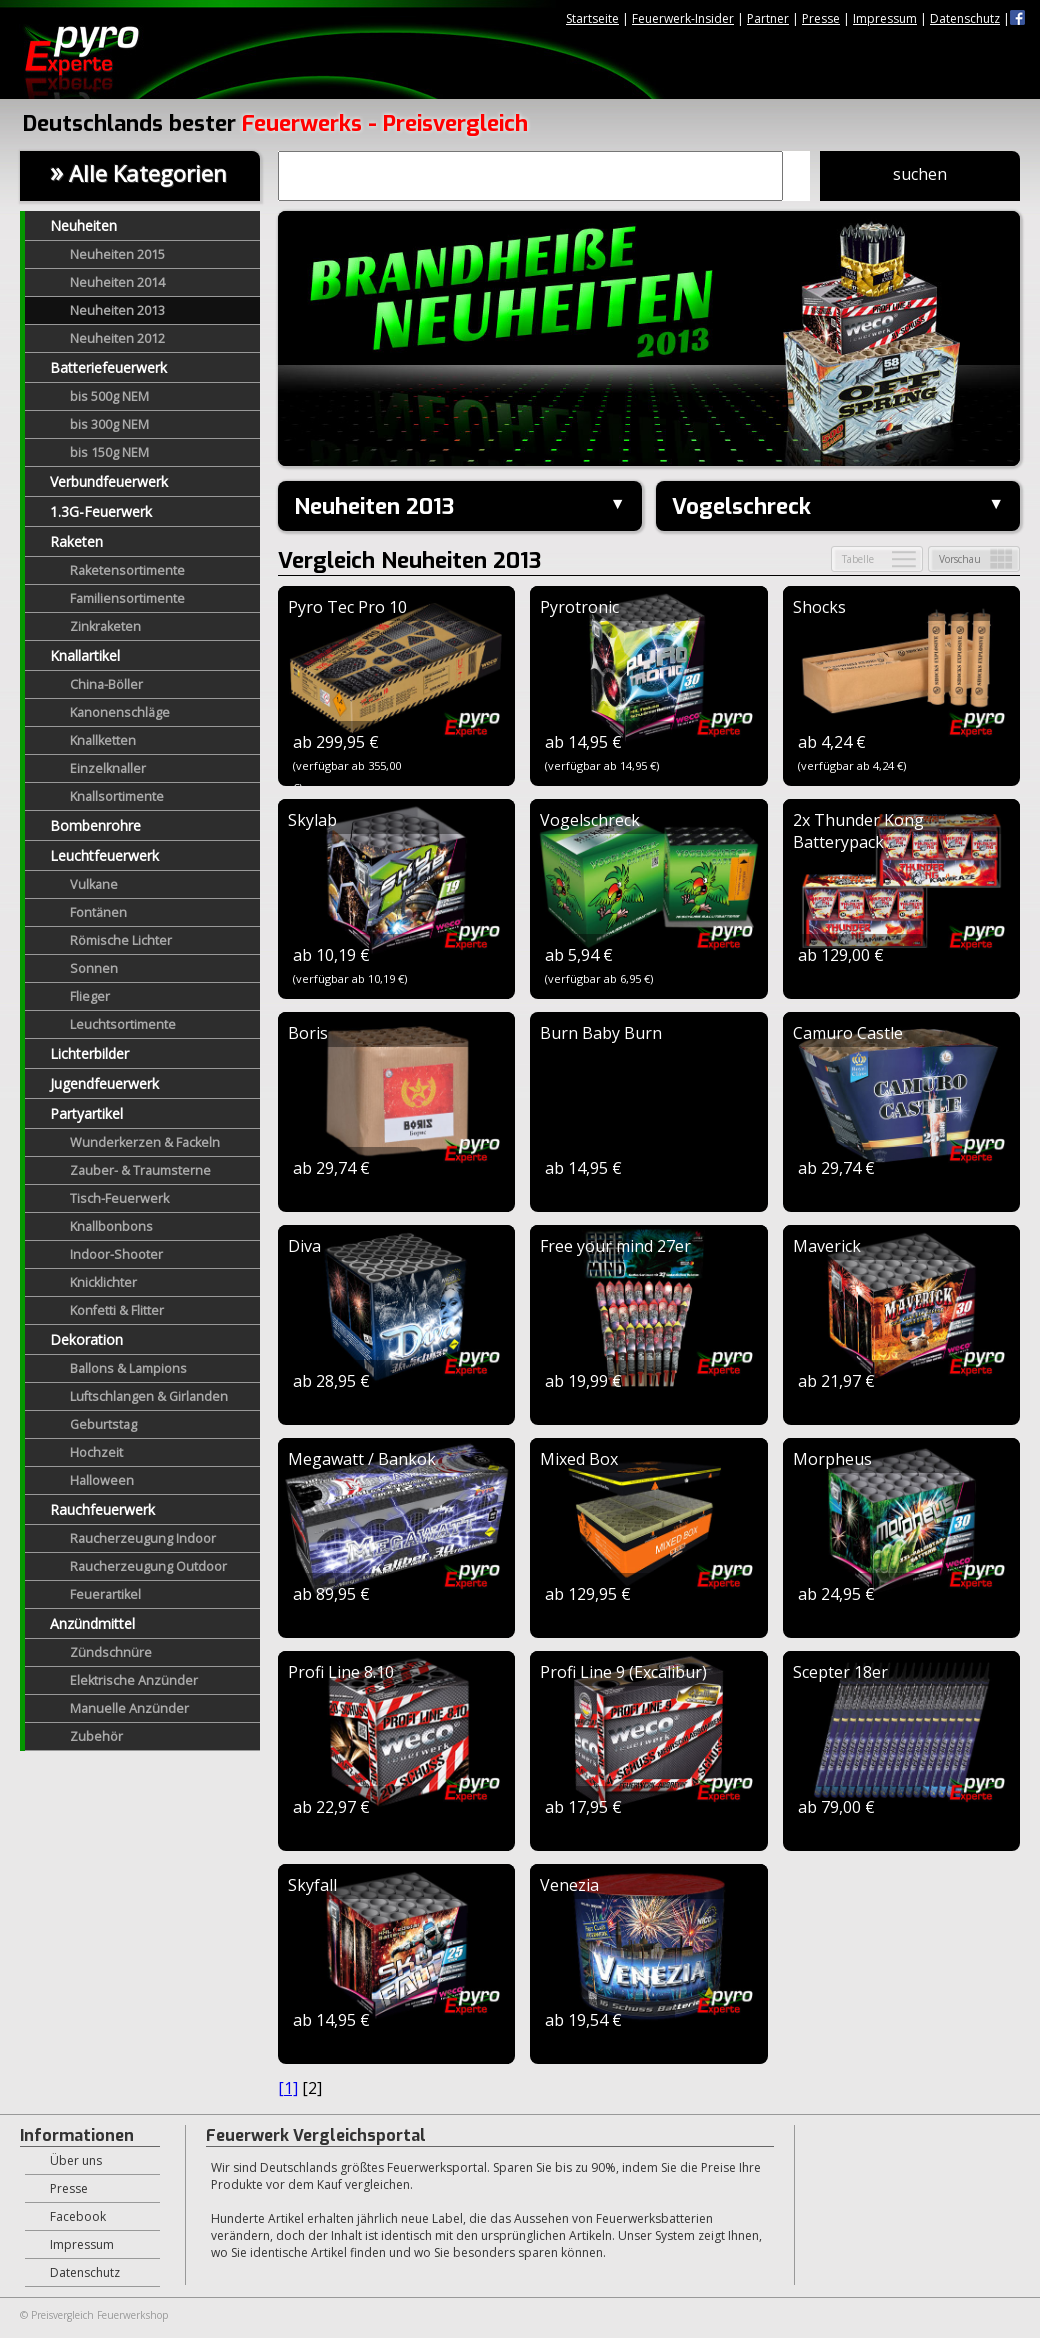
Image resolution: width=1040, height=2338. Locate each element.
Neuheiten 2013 (117, 310)
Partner (768, 18)
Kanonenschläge (120, 712)
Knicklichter (103, 1282)
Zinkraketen (105, 626)
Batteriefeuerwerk (108, 367)
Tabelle (858, 559)
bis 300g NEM (109, 424)
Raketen (76, 541)
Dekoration (86, 1339)
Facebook (78, 2216)
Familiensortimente (127, 598)
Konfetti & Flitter (117, 1310)
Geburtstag (103, 1424)
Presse (821, 18)
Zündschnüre (111, 1652)
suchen (920, 174)
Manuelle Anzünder (129, 1708)
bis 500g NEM (109, 396)
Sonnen (94, 968)
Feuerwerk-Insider (683, 18)
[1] (288, 2088)
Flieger (90, 996)
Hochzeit (96, 1452)
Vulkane (94, 884)
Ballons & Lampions (128, 1368)
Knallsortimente (117, 796)
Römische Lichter (121, 940)
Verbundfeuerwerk (109, 481)
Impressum (885, 18)
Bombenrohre (95, 825)
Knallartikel (85, 655)
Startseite (592, 18)
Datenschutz (965, 18)
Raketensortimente (127, 570)
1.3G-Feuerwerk (101, 511)
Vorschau (960, 559)
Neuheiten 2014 (117, 282)
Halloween (102, 1480)
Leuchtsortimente (123, 1024)
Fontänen (98, 912)
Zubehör (96, 1736)
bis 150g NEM (109, 452)
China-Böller (106, 684)
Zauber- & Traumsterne (140, 1170)
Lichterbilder (89, 1053)
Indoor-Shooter (116, 1254)
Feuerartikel (105, 1594)
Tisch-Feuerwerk (119, 1198)
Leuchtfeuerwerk (104, 855)
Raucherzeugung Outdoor (148, 1566)
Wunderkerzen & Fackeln (145, 1142)
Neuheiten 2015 (117, 254)
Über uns (76, 2160)
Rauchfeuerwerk (102, 1509)
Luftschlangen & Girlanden (149, 1396)
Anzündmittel (92, 1623)
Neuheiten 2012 (117, 338)
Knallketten (103, 740)
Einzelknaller (108, 768)
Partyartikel (86, 1113)
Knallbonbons (111, 1226)
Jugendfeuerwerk (104, 1083)
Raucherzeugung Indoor (143, 1538)
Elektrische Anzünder (134, 1680)
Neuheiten (83, 225)
